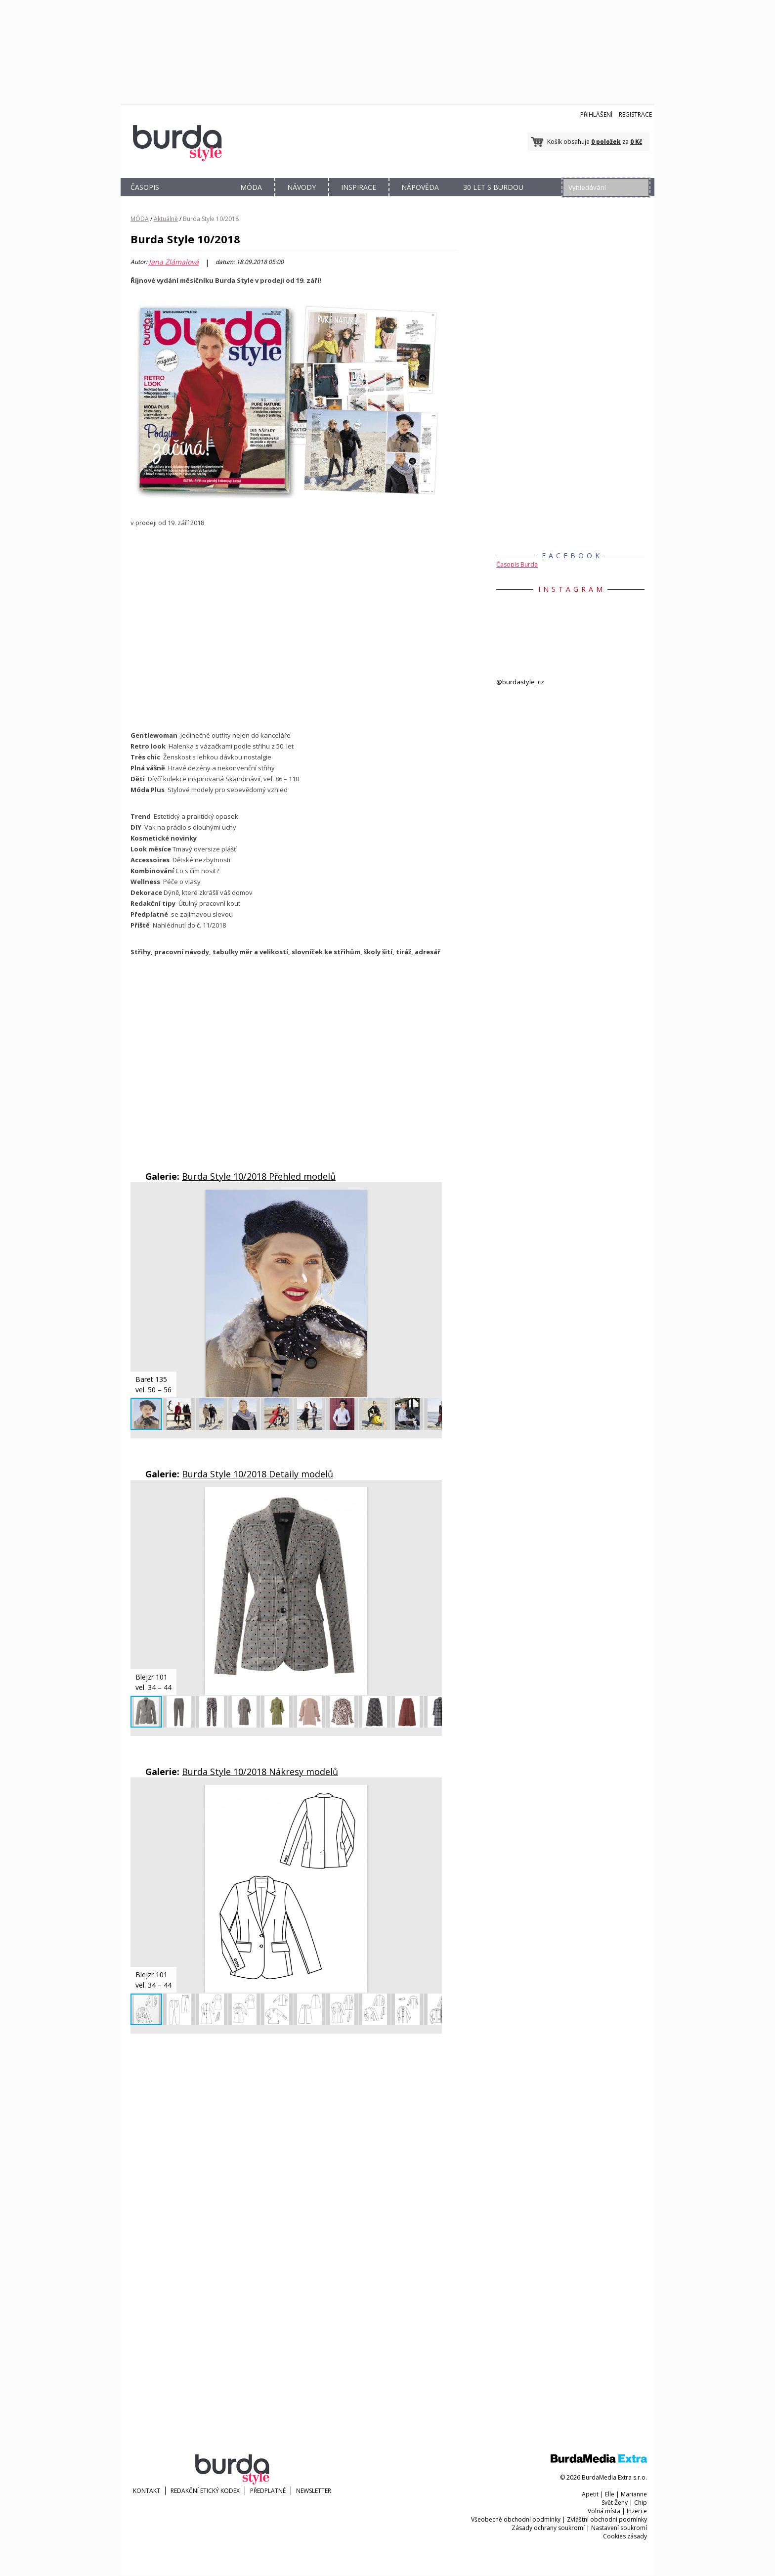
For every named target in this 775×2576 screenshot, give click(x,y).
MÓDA (251, 187)
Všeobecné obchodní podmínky (515, 2519)
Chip (640, 2502)
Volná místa (604, 2511)
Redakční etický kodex (205, 2491)
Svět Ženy (615, 2502)
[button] (433, 1198)
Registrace (635, 114)
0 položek (606, 141)
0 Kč (636, 141)
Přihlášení (596, 114)
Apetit (590, 2494)
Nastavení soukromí (619, 2528)
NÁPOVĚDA (420, 187)
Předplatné (268, 2491)
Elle (609, 2494)
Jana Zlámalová (174, 262)
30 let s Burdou (493, 187)
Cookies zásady (625, 2536)
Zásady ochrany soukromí (548, 2528)
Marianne (634, 2494)
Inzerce (637, 2511)
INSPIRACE (358, 187)
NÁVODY (301, 187)
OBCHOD (198, 198)
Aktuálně (166, 219)
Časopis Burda (517, 564)
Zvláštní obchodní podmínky (607, 2519)
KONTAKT (146, 2491)
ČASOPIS (144, 187)
